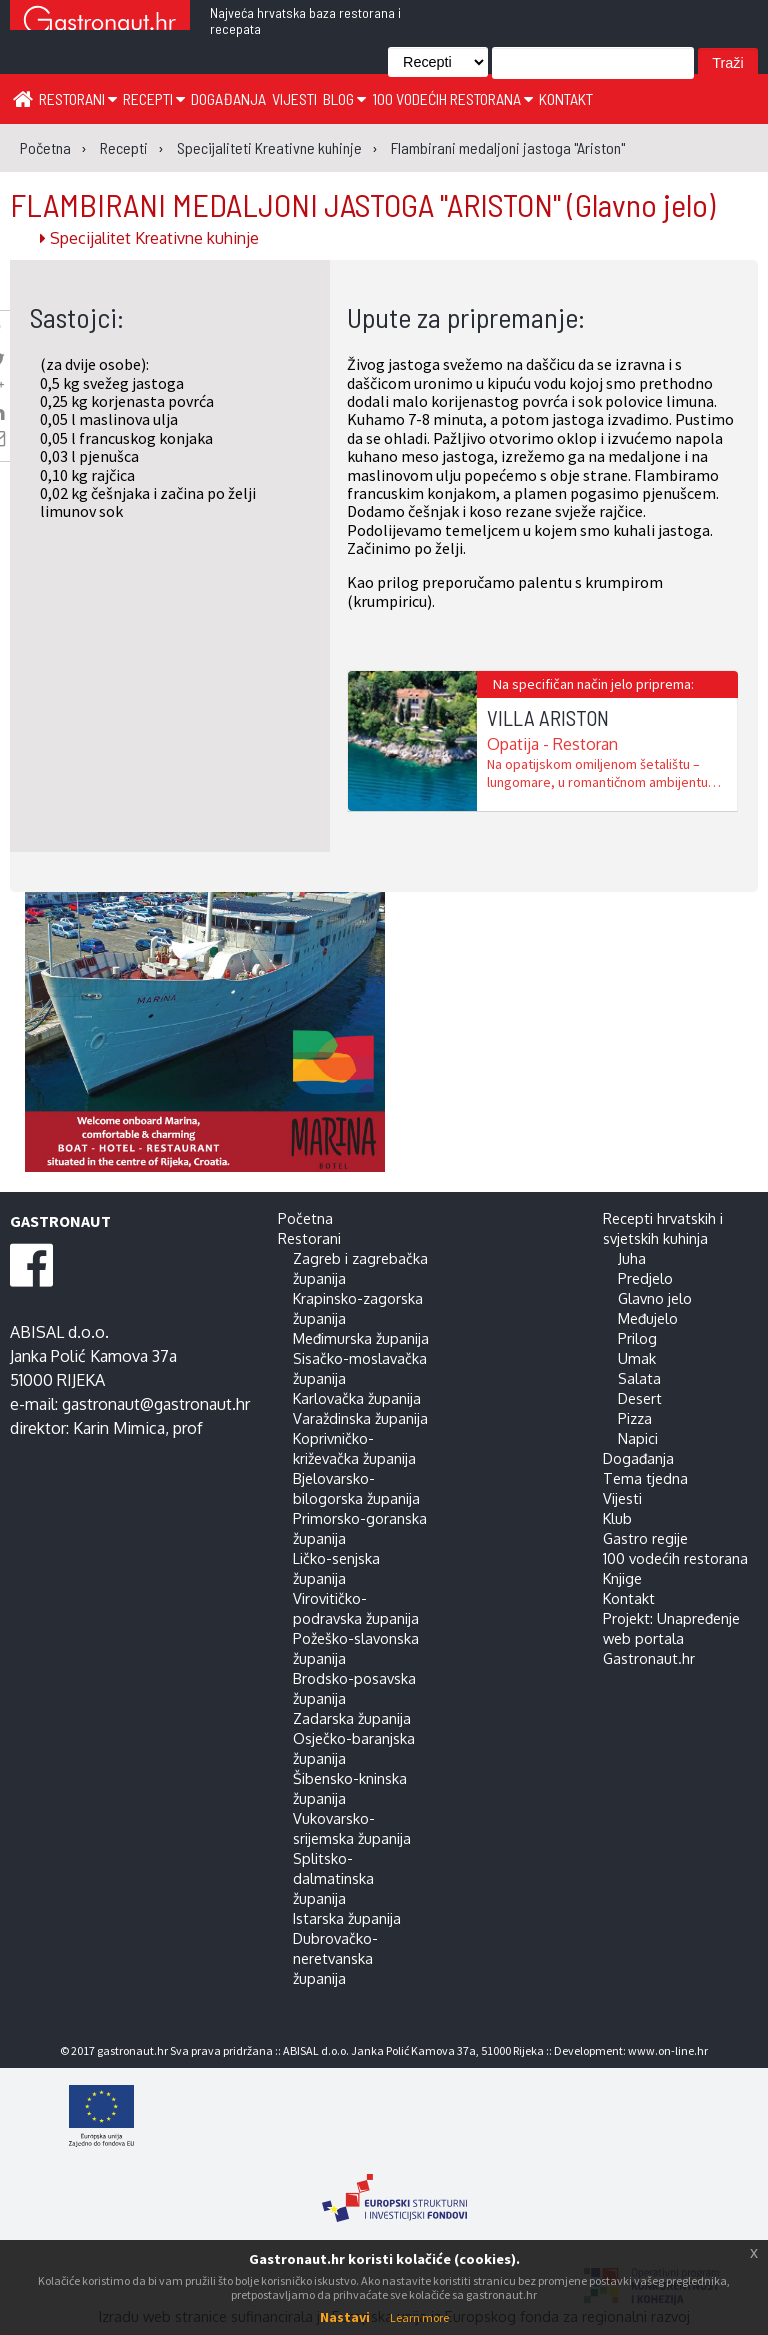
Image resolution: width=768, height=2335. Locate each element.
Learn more (419, 2317)
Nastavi (345, 2317)
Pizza (635, 1418)
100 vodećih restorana (452, 98)
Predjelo (645, 1278)
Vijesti (294, 98)
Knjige (622, 1578)
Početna (305, 1218)
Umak (637, 1358)
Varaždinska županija (360, 1418)
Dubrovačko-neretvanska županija (335, 1958)
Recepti (154, 98)
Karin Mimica (119, 1428)
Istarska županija (347, 1918)
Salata (639, 1378)
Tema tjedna (645, 1478)
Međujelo (648, 1318)
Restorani (78, 98)
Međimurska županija (361, 1338)
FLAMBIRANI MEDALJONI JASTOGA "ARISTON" (362, 204)
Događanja (228, 98)
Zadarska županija (352, 1718)
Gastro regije (645, 1538)
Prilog (637, 1338)
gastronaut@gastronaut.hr (156, 1404)
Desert (640, 1398)
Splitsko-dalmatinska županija (333, 1878)
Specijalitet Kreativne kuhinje (149, 238)
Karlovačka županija (357, 1398)
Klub (617, 1518)
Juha (632, 1258)
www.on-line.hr (668, 2050)
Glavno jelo (655, 1298)
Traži (727, 63)
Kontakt (566, 98)
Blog (344, 98)
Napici (638, 1438)
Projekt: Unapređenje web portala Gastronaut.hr (671, 1638)
